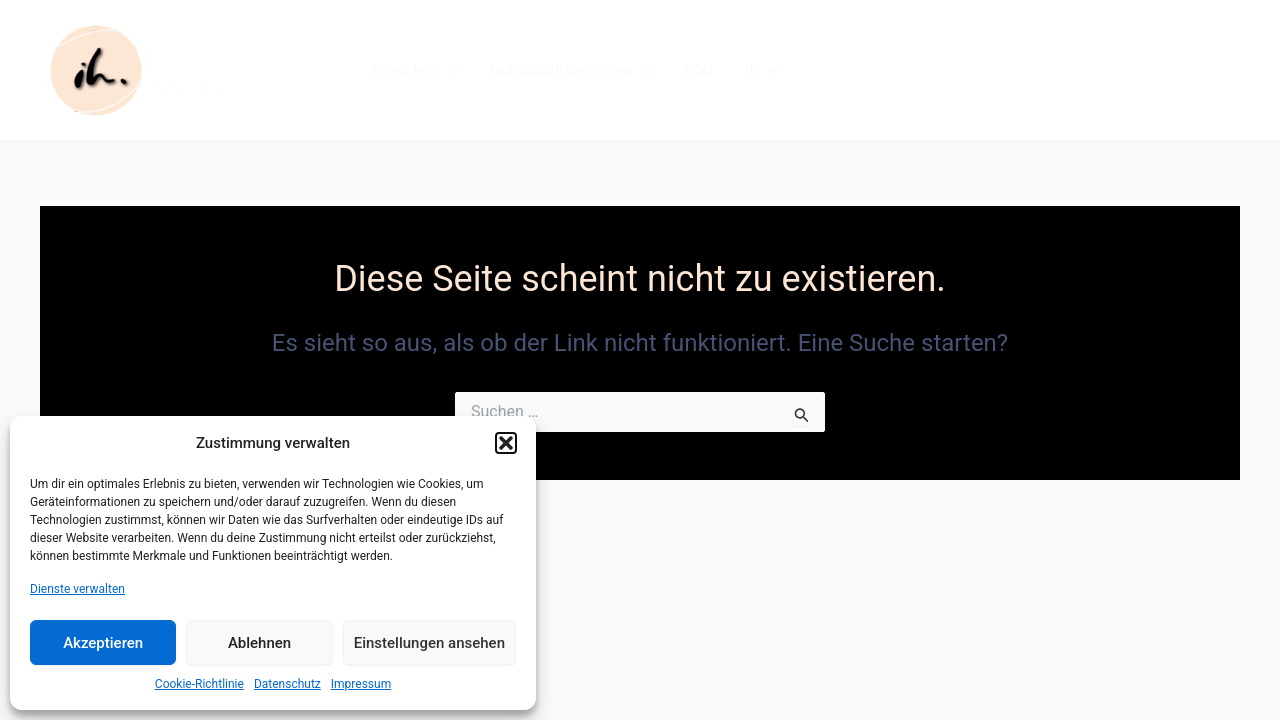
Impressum (361, 684)
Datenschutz (287, 684)
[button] (506, 443)
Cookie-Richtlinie (199, 684)
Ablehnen (259, 643)
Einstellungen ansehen (429, 643)
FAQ (698, 70)
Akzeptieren (103, 643)
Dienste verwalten (77, 589)
